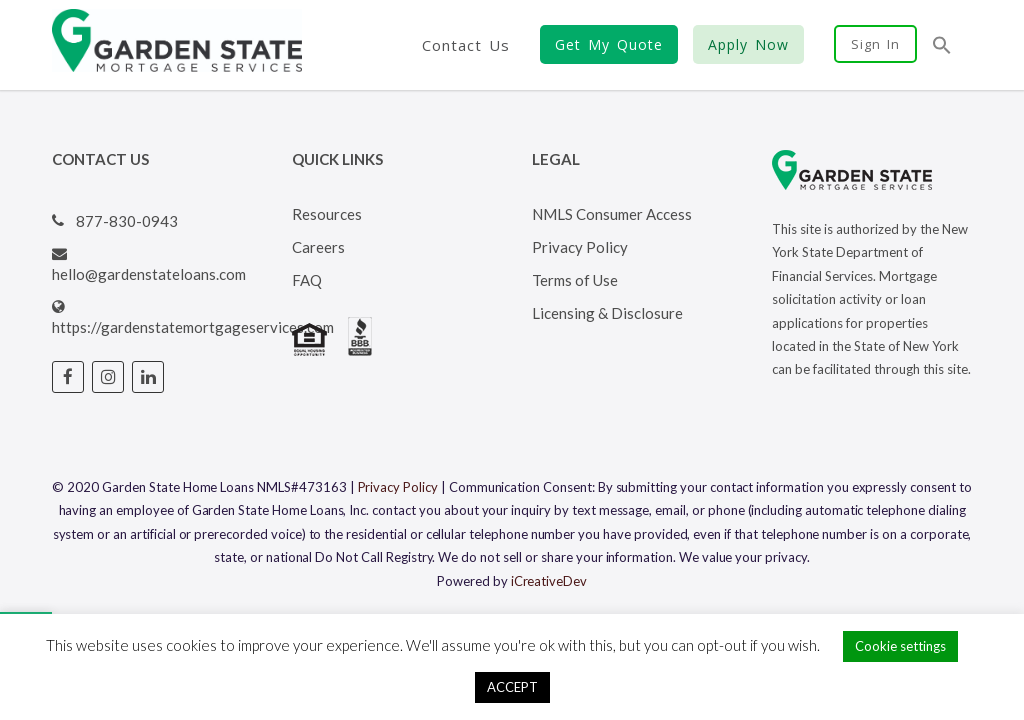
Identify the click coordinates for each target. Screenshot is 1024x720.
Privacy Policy (580, 247)
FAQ (307, 280)
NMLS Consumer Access (612, 214)
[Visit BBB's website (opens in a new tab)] (360, 350)
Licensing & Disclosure (607, 313)
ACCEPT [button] (512, 687)
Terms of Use (575, 280)
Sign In (875, 44)
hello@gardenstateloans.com (149, 274)
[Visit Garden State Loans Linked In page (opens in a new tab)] (148, 377)
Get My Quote (609, 44)
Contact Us (466, 45)
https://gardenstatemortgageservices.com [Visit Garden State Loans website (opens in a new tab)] (193, 327)
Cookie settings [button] (900, 646)
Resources (327, 214)
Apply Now (748, 44)
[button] (942, 47)
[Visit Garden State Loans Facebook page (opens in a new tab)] (68, 377)
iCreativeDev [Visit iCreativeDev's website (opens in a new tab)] (549, 581)
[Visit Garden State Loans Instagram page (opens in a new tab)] (108, 377)
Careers (318, 247)
